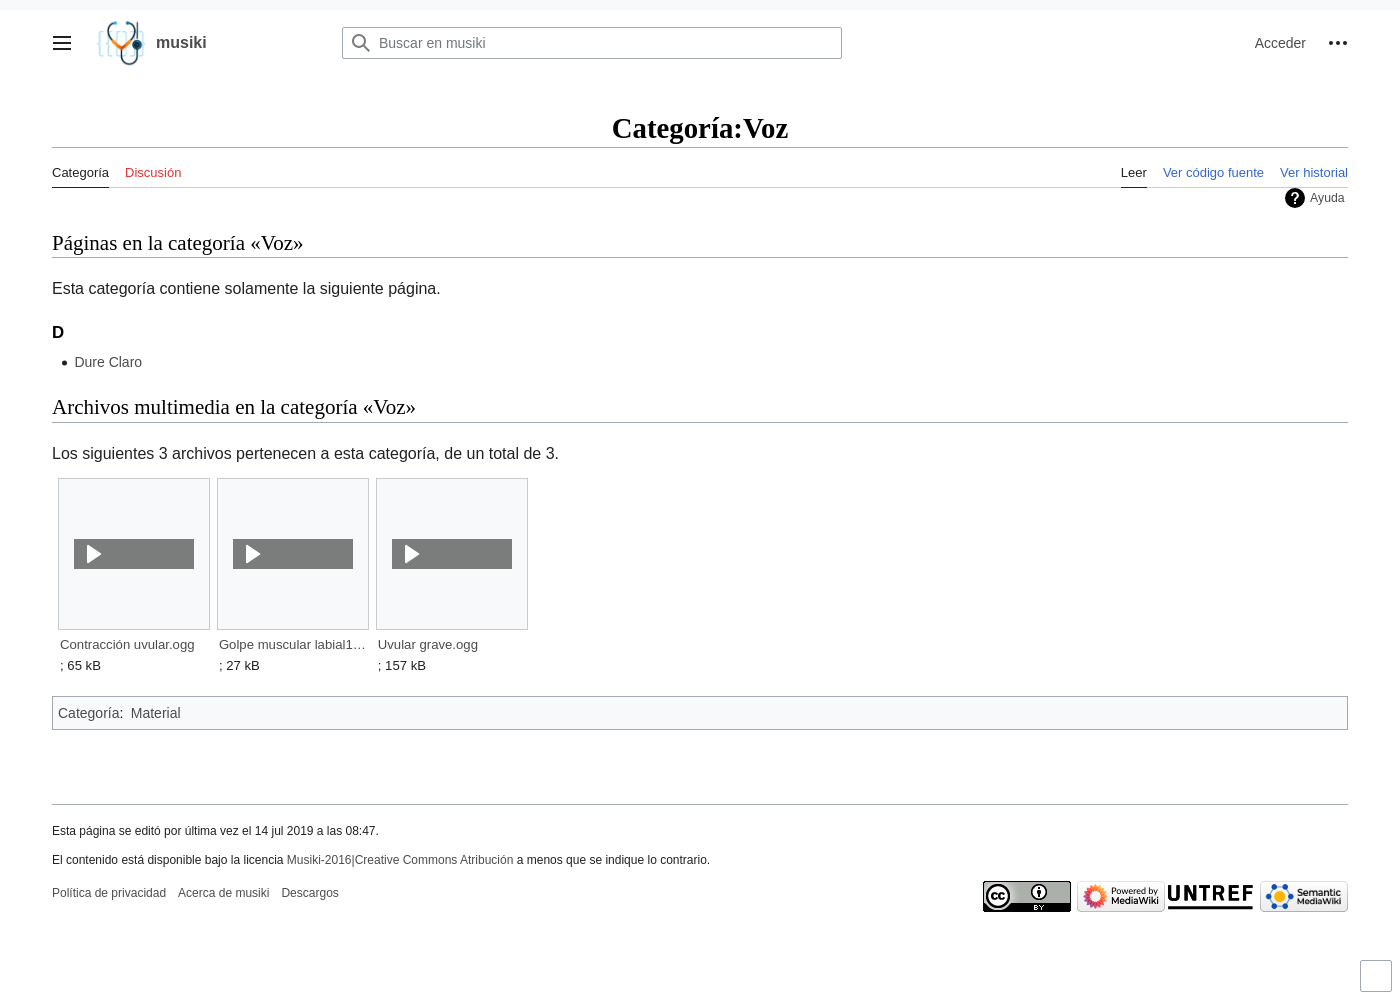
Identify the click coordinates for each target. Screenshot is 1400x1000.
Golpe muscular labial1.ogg (292, 644)
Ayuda (1327, 198)
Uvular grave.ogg (428, 644)
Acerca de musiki (223, 893)
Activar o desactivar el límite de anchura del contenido (1379, 984)
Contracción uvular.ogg (127, 644)
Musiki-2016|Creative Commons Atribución (400, 860)
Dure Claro (108, 362)
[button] (62, 43)
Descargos (309, 893)
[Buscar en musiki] (592, 43)
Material (156, 713)
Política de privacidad (109, 893)
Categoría (88, 713)
